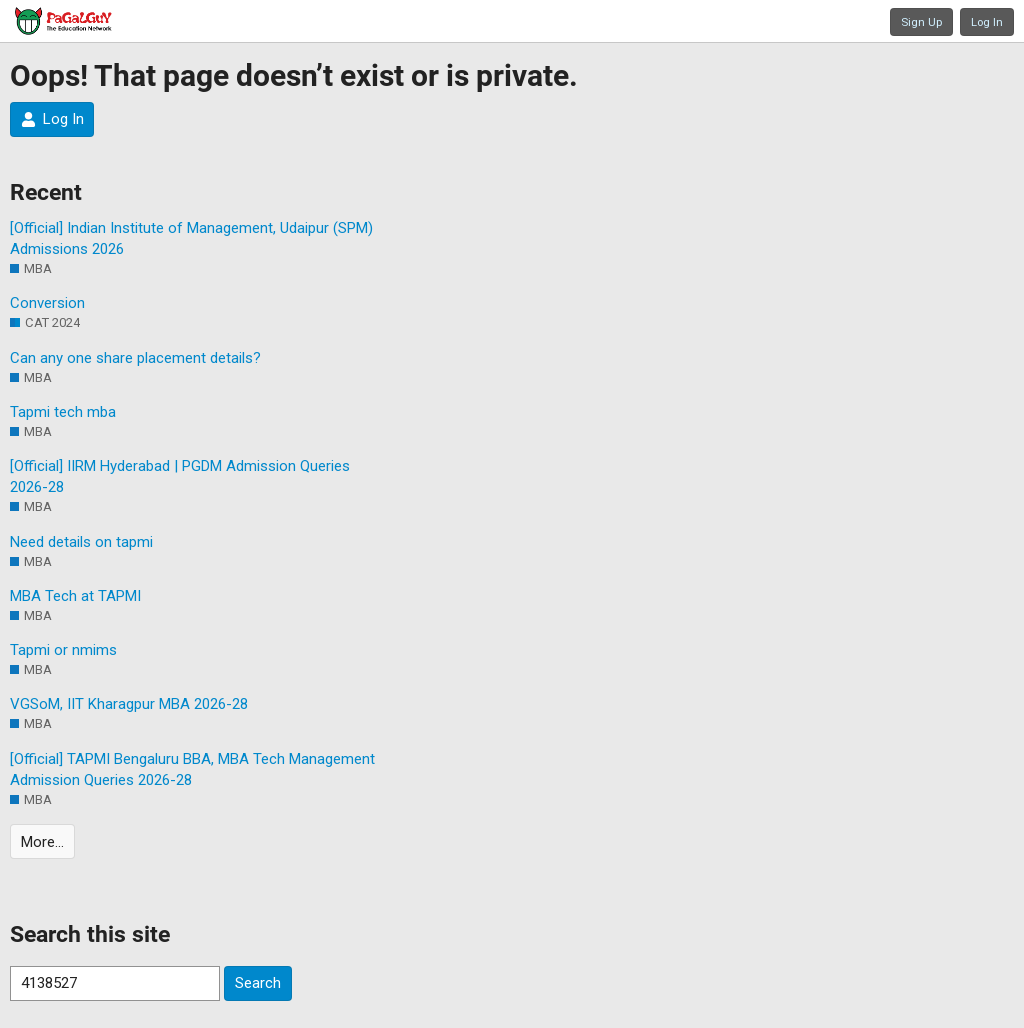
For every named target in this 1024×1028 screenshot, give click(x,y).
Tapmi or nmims (63, 650)
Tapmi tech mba (63, 412)
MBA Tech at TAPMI (75, 596)
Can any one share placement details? (135, 358)
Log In (987, 22)
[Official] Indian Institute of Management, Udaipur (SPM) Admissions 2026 (191, 238)
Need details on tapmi (81, 542)
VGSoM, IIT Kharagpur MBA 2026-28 (129, 704)
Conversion (47, 303)
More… (42, 842)
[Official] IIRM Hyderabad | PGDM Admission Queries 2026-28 (180, 476)
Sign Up (921, 22)
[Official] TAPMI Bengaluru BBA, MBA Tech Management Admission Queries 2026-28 (192, 769)
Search (258, 983)
